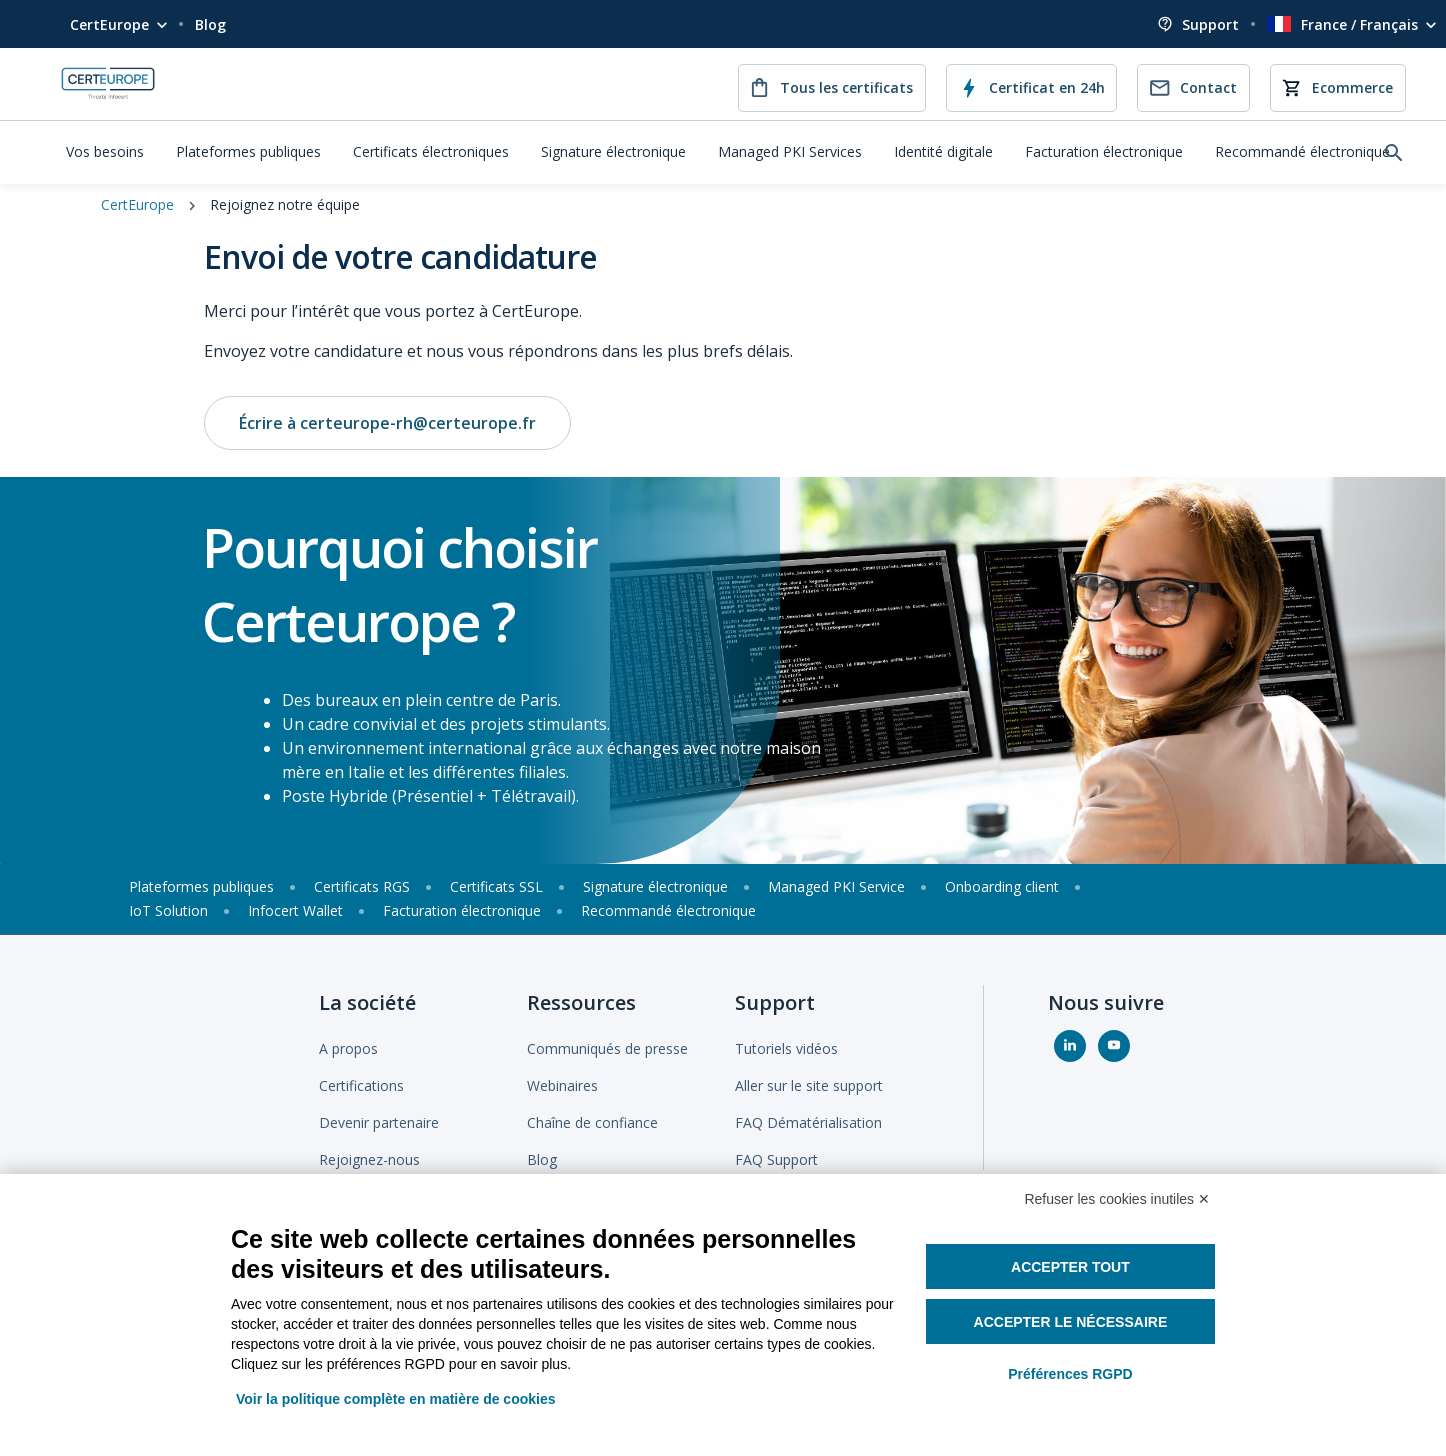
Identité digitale (943, 151)
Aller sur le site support (809, 1085)
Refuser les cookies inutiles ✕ (1117, 1199)
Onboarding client (1002, 886)
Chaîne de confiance (592, 1122)
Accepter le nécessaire (1071, 1322)
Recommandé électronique (1302, 151)
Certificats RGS (362, 886)
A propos (348, 1048)
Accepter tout (1070, 1267)
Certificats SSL (496, 886)
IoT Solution (168, 910)
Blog (210, 24)
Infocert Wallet (295, 910)
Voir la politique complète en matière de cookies (396, 1399)
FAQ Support (776, 1159)
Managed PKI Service (836, 886)
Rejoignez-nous (369, 1159)
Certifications (361, 1085)
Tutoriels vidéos (786, 1048)
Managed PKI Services (790, 151)
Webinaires (562, 1085)
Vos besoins (105, 151)
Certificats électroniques (431, 151)
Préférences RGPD (1070, 1374)
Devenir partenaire (379, 1122)
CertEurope (109, 24)
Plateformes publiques (248, 151)
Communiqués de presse (607, 1048)
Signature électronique (613, 151)
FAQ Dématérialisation (808, 1122)
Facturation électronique (1104, 151)
